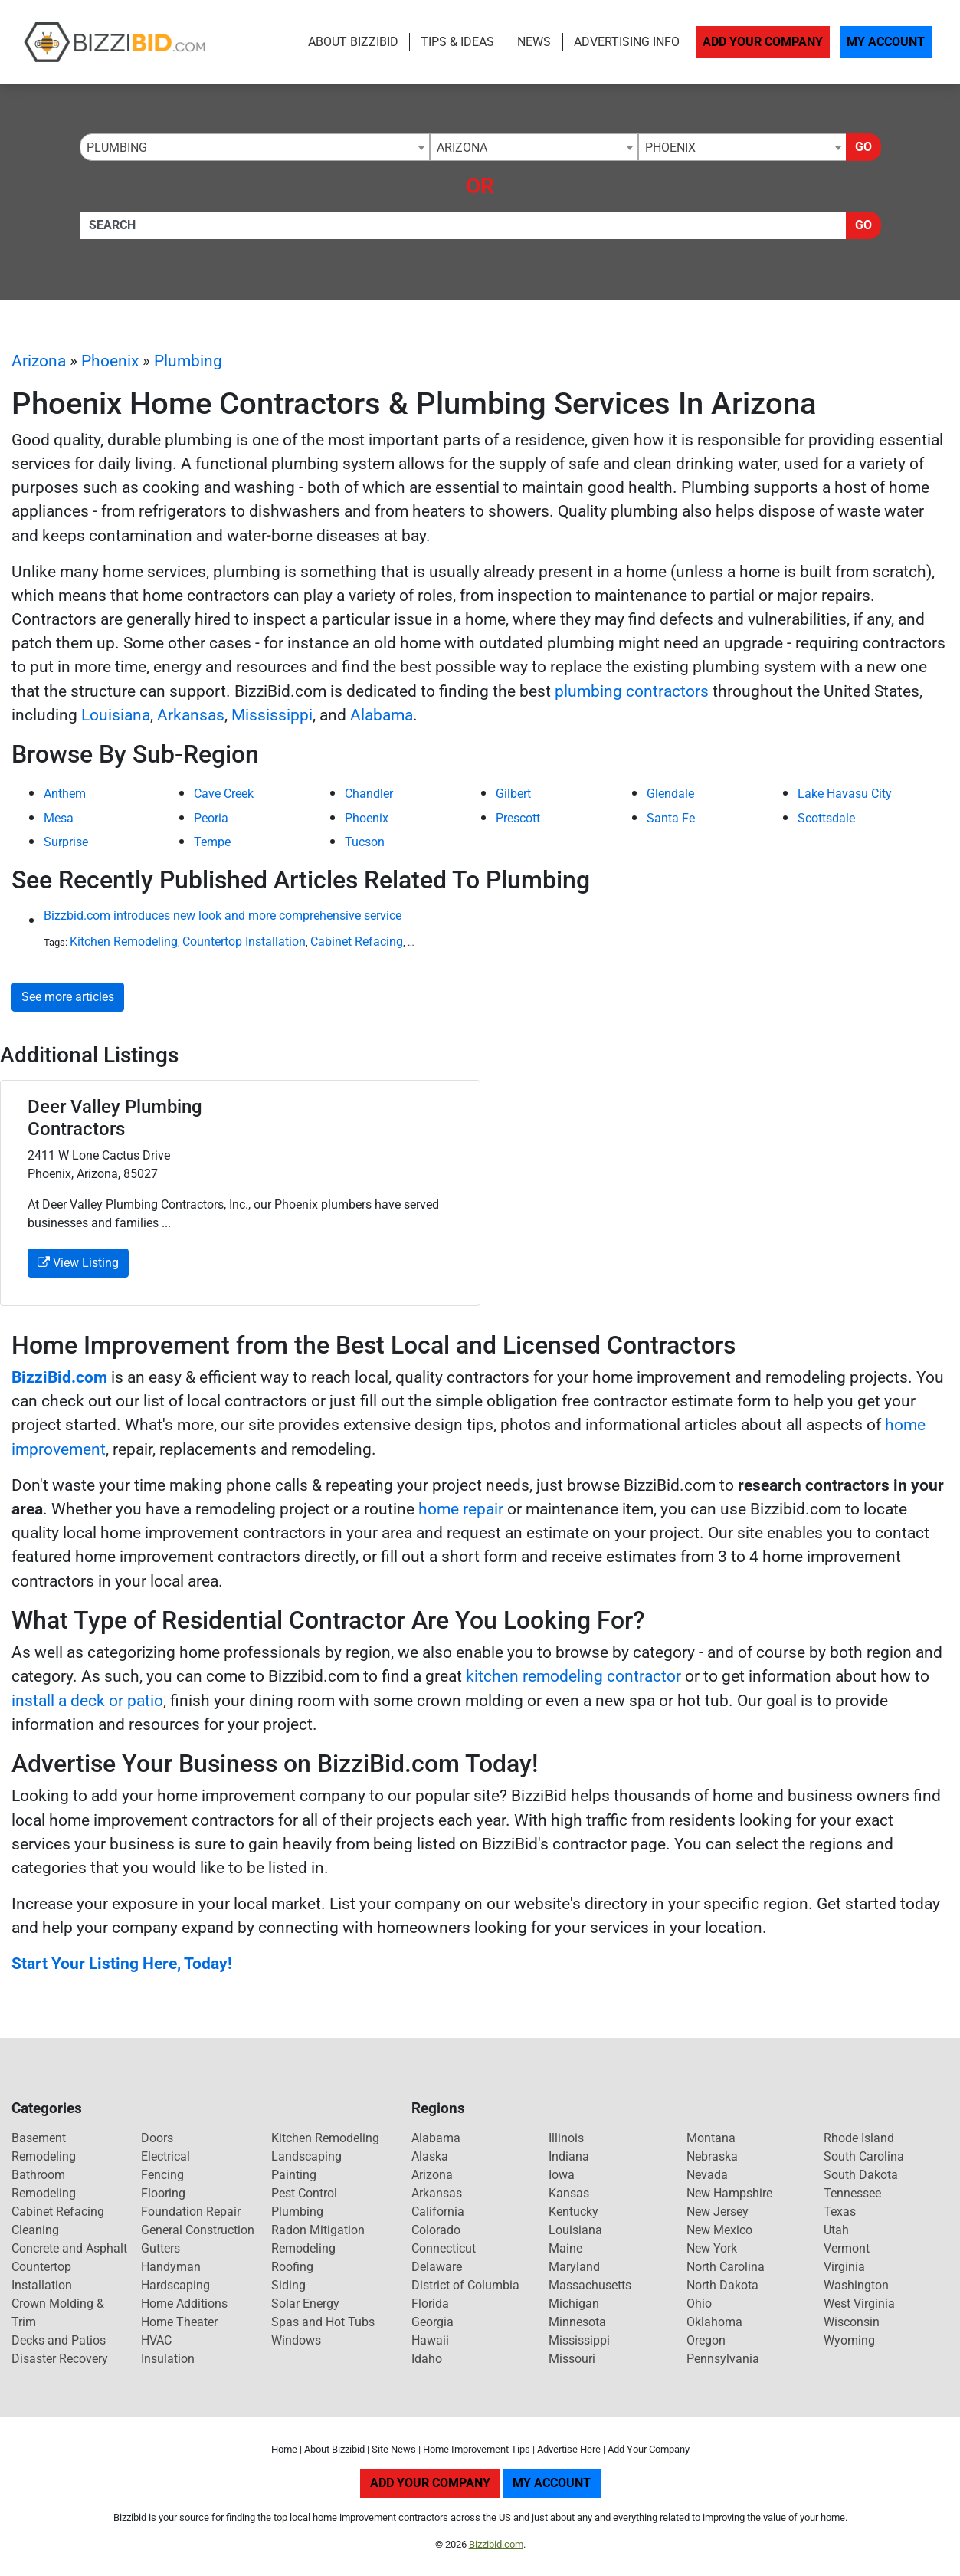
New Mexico (719, 2230)
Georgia (432, 2322)
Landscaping (306, 2156)
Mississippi (272, 715)
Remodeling (303, 2248)
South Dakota (861, 2174)
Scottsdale (826, 818)
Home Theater (179, 2322)
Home (284, 2449)
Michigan (574, 2303)
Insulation (168, 2358)
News (534, 41)
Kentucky (573, 2211)
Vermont (847, 2248)
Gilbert (513, 793)
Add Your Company (763, 41)
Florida (430, 2303)
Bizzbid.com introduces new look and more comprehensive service (222, 915)
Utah (836, 2230)
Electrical (165, 2156)
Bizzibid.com (496, 2544)
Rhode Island (859, 2138)
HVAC (156, 2340)
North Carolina (725, 2266)
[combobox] (255, 147)
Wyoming (849, 2340)
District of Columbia (465, 2285)
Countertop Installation (244, 941)
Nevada (707, 2174)
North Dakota (722, 2285)
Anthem (65, 793)
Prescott (518, 818)
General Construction (197, 2230)
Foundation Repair (191, 2211)
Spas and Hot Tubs (323, 2322)
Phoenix (110, 361)
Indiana (569, 2156)
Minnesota (577, 2322)
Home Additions (184, 2303)
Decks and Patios (58, 2340)
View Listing (78, 1262)
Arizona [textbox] (462, 147)
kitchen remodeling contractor (573, 1676)
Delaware (436, 2266)
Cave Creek (224, 793)
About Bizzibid (353, 41)
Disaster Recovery (59, 2358)
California (437, 2211)
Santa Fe (671, 818)
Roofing (292, 2266)
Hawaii (430, 2340)
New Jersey (717, 2211)
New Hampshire (729, 2193)
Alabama (381, 715)
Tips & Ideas (457, 41)
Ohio (699, 2303)
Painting (293, 2174)
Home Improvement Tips (476, 2449)
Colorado (435, 2230)
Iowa (562, 2174)
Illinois (566, 2138)
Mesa (59, 818)
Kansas (569, 2193)
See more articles (67, 996)
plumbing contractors (632, 691)
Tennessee (852, 2193)
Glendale (670, 793)
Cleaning (35, 2230)
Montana (711, 2138)
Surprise (66, 842)
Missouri (572, 2358)
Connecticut (443, 2248)
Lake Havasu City (845, 793)
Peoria (211, 818)
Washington (856, 2285)
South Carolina (864, 2156)
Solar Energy (305, 2303)
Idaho (426, 2358)
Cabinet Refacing (356, 941)
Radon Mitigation (318, 2230)
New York (711, 2248)
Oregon (706, 2340)
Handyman (171, 2266)
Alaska (429, 2156)
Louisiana (115, 715)
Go (863, 146)
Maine (565, 2248)
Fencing (162, 2174)
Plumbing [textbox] (117, 147)
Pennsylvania (722, 2358)
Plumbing (188, 361)
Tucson (365, 842)
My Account (886, 41)
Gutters (160, 2248)
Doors (157, 2138)
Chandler (369, 793)
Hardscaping (175, 2285)
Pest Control (304, 2193)
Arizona (38, 361)
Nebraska (712, 2156)
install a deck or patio (87, 1701)
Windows (296, 2340)
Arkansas (190, 715)
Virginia (844, 2266)
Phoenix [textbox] (670, 147)
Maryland (574, 2266)
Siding (288, 2285)
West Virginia (859, 2303)
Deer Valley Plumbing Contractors (115, 1118)
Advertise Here (569, 2449)
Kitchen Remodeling (124, 941)
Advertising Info (627, 41)
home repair (460, 1509)
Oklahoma (714, 2322)
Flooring (163, 2193)
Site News (394, 2449)
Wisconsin (852, 2322)
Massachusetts (590, 2285)
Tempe (212, 842)
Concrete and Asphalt (69, 2248)
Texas (840, 2211)
